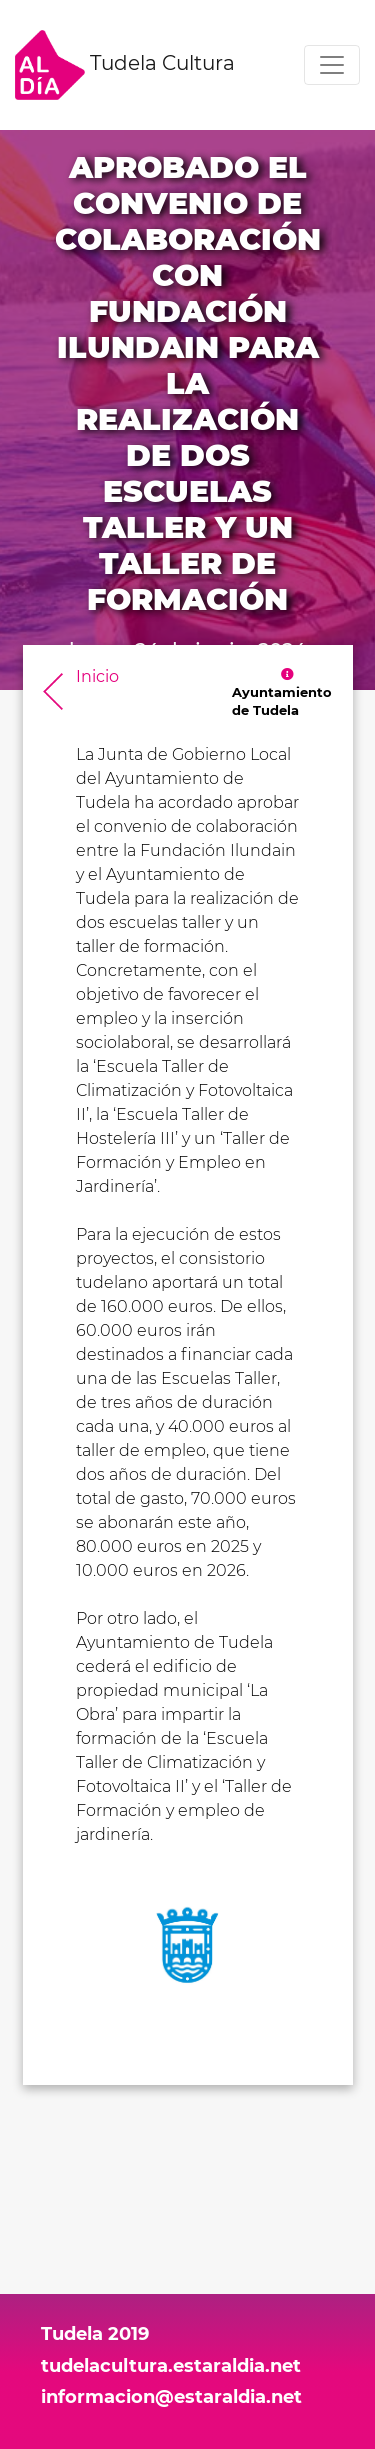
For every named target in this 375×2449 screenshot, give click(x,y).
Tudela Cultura (125, 65)
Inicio (97, 676)
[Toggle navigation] (332, 65)
